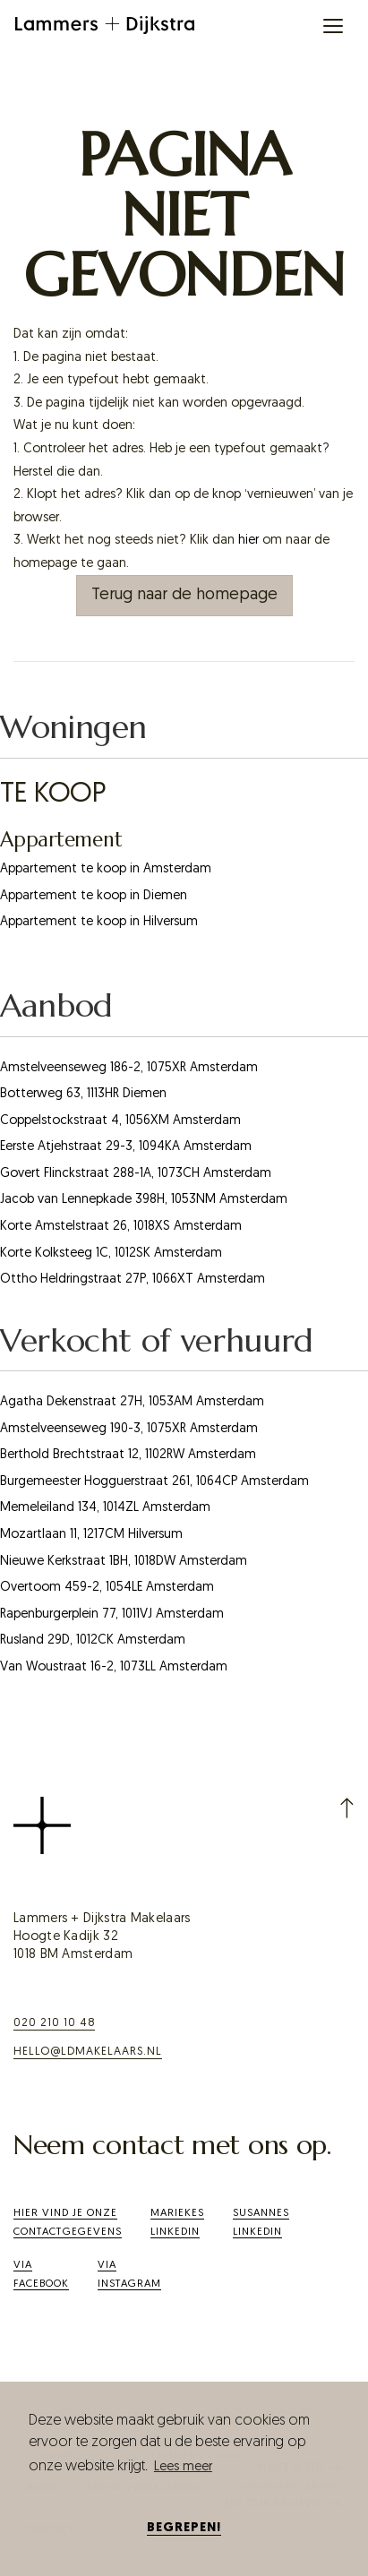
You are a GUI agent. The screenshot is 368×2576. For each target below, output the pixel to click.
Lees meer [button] (183, 2467)
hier (248, 540)
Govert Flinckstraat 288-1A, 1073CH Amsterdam (135, 1174)
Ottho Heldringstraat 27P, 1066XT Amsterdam (132, 1279)
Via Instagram (129, 2274)
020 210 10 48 (54, 2023)
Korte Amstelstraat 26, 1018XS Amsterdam (121, 1226)
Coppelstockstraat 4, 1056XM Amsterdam (120, 1121)
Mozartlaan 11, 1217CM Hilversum (91, 1534)
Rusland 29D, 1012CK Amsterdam (92, 1640)
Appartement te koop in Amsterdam (105, 869)
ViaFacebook (41, 2274)
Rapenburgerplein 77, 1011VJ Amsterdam (112, 1614)
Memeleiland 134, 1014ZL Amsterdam (105, 1508)
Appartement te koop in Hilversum (99, 922)
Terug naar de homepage (184, 595)
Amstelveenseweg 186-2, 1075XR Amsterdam (129, 1068)
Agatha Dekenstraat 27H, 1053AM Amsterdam (132, 1402)
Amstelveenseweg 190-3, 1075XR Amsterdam (129, 1429)
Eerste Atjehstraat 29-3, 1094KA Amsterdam (126, 1147)
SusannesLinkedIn (261, 2222)
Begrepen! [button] (184, 2528)
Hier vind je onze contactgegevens (67, 2222)
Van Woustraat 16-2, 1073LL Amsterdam (113, 1667)
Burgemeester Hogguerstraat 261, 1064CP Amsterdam (154, 1482)
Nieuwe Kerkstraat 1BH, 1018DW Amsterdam (123, 1561)
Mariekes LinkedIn (177, 2222)
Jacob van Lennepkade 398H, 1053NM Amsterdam (143, 1199)
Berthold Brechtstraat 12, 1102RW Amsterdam (128, 1455)
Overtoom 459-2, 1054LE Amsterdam (107, 1587)
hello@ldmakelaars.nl (87, 2051)
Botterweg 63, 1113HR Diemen (83, 1094)
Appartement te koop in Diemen (93, 896)
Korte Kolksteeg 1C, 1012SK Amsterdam (111, 1253)
